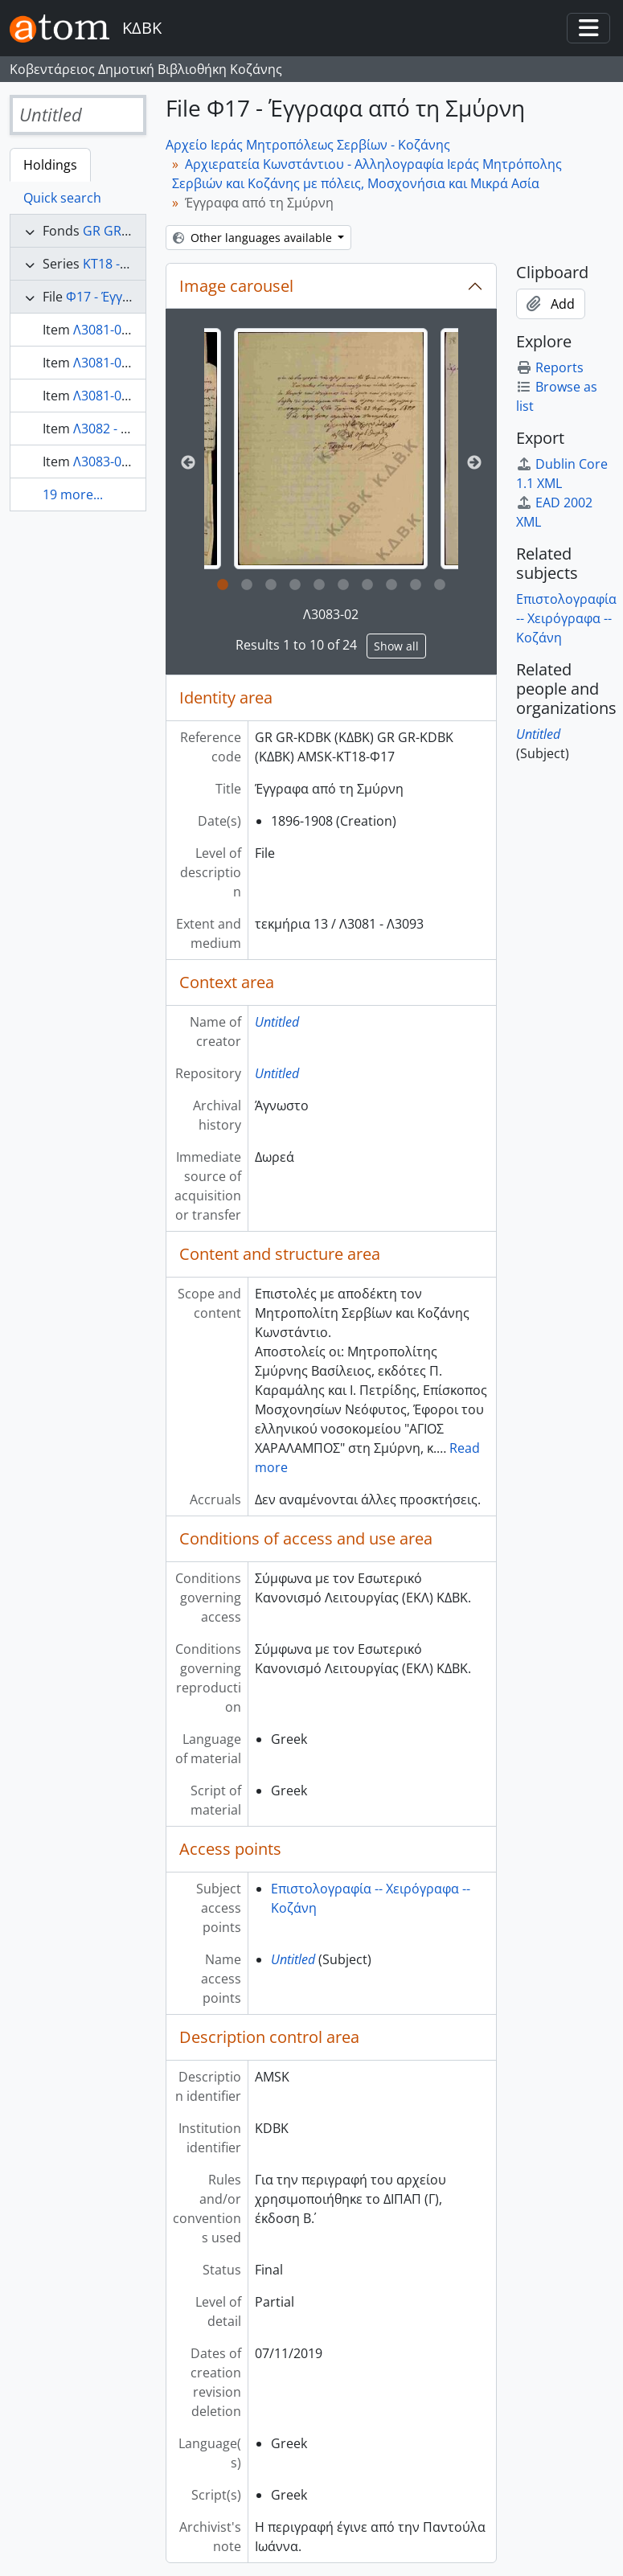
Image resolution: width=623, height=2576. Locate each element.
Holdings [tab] (50, 165)
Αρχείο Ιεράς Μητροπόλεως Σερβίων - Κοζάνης (308, 145)
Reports (550, 367)
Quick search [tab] (62, 198)
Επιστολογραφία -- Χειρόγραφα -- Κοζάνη (566, 618)
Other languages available (254, 237)
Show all (396, 646)
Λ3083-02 (331, 614)
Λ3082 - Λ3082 (115, 428)
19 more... (73, 494)
